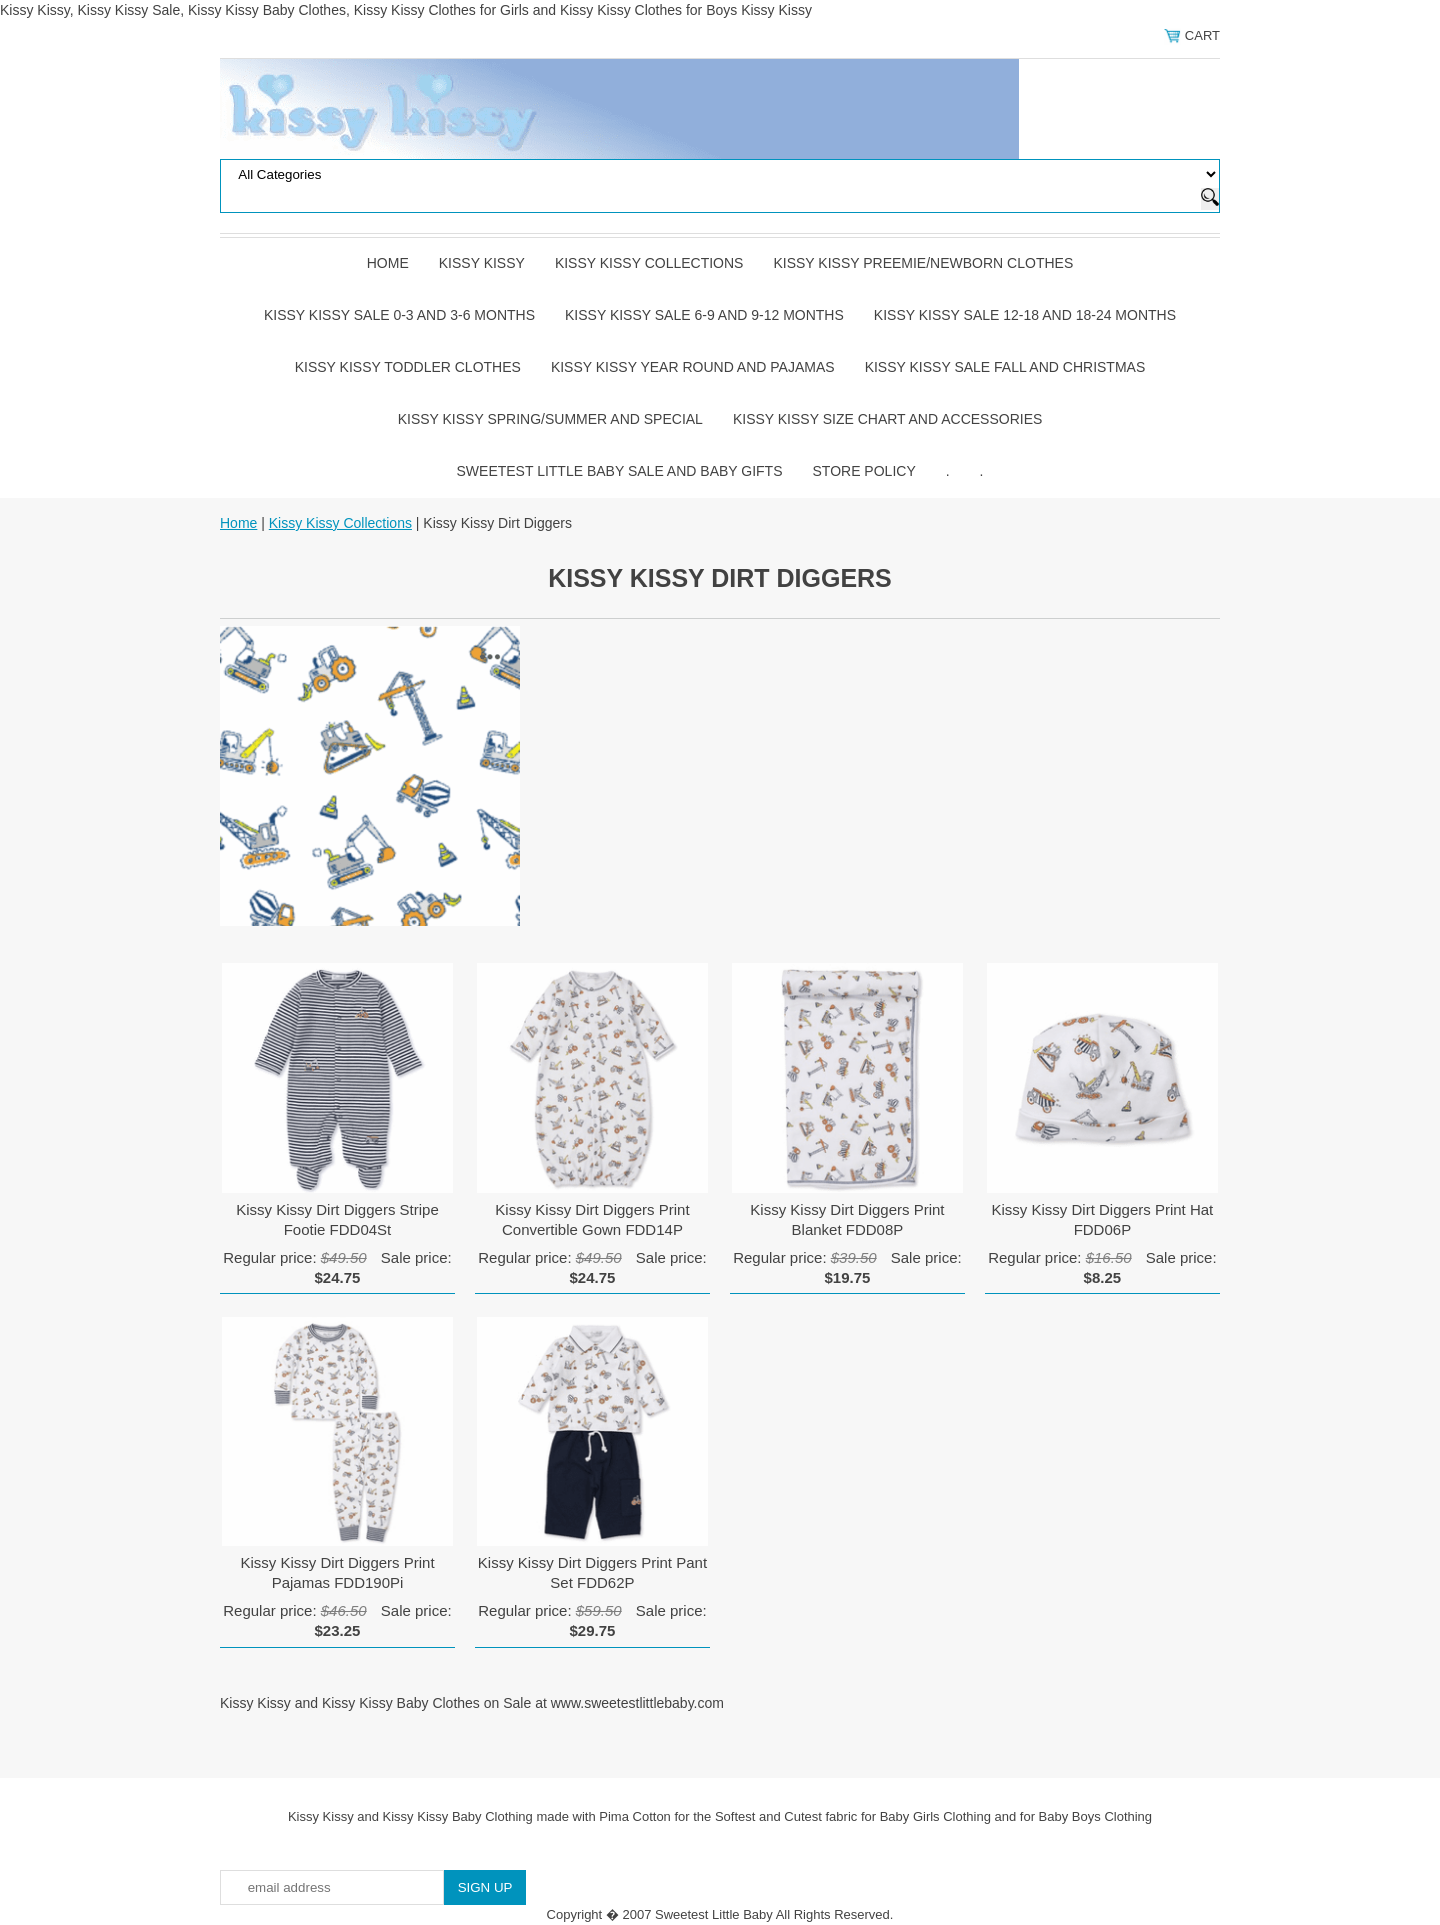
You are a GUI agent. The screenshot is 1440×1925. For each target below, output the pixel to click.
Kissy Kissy (482, 263)
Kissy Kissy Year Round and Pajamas (693, 367)
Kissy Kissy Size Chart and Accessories (887, 419)
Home (388, 263)
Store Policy (864, 471)
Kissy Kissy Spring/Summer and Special (550, 419)
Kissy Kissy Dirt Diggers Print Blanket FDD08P (847, 1219)
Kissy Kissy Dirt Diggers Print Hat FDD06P (1103, 1219)
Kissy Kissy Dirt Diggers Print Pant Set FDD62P (592, 1572)
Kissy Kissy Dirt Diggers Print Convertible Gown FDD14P (592, 1219)
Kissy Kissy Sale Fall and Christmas (1005, 367)
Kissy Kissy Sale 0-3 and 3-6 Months (399, 315)
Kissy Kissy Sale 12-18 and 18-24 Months (1025, 315)
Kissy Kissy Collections (649, 263)
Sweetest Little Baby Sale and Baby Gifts (620, 471)
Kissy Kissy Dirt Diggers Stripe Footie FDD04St (337, 1219)
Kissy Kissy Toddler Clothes (408, 367)
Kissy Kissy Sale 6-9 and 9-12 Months (704, 315)
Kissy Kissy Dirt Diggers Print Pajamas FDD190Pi (337, 1572)
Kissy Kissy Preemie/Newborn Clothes (923, 263)
